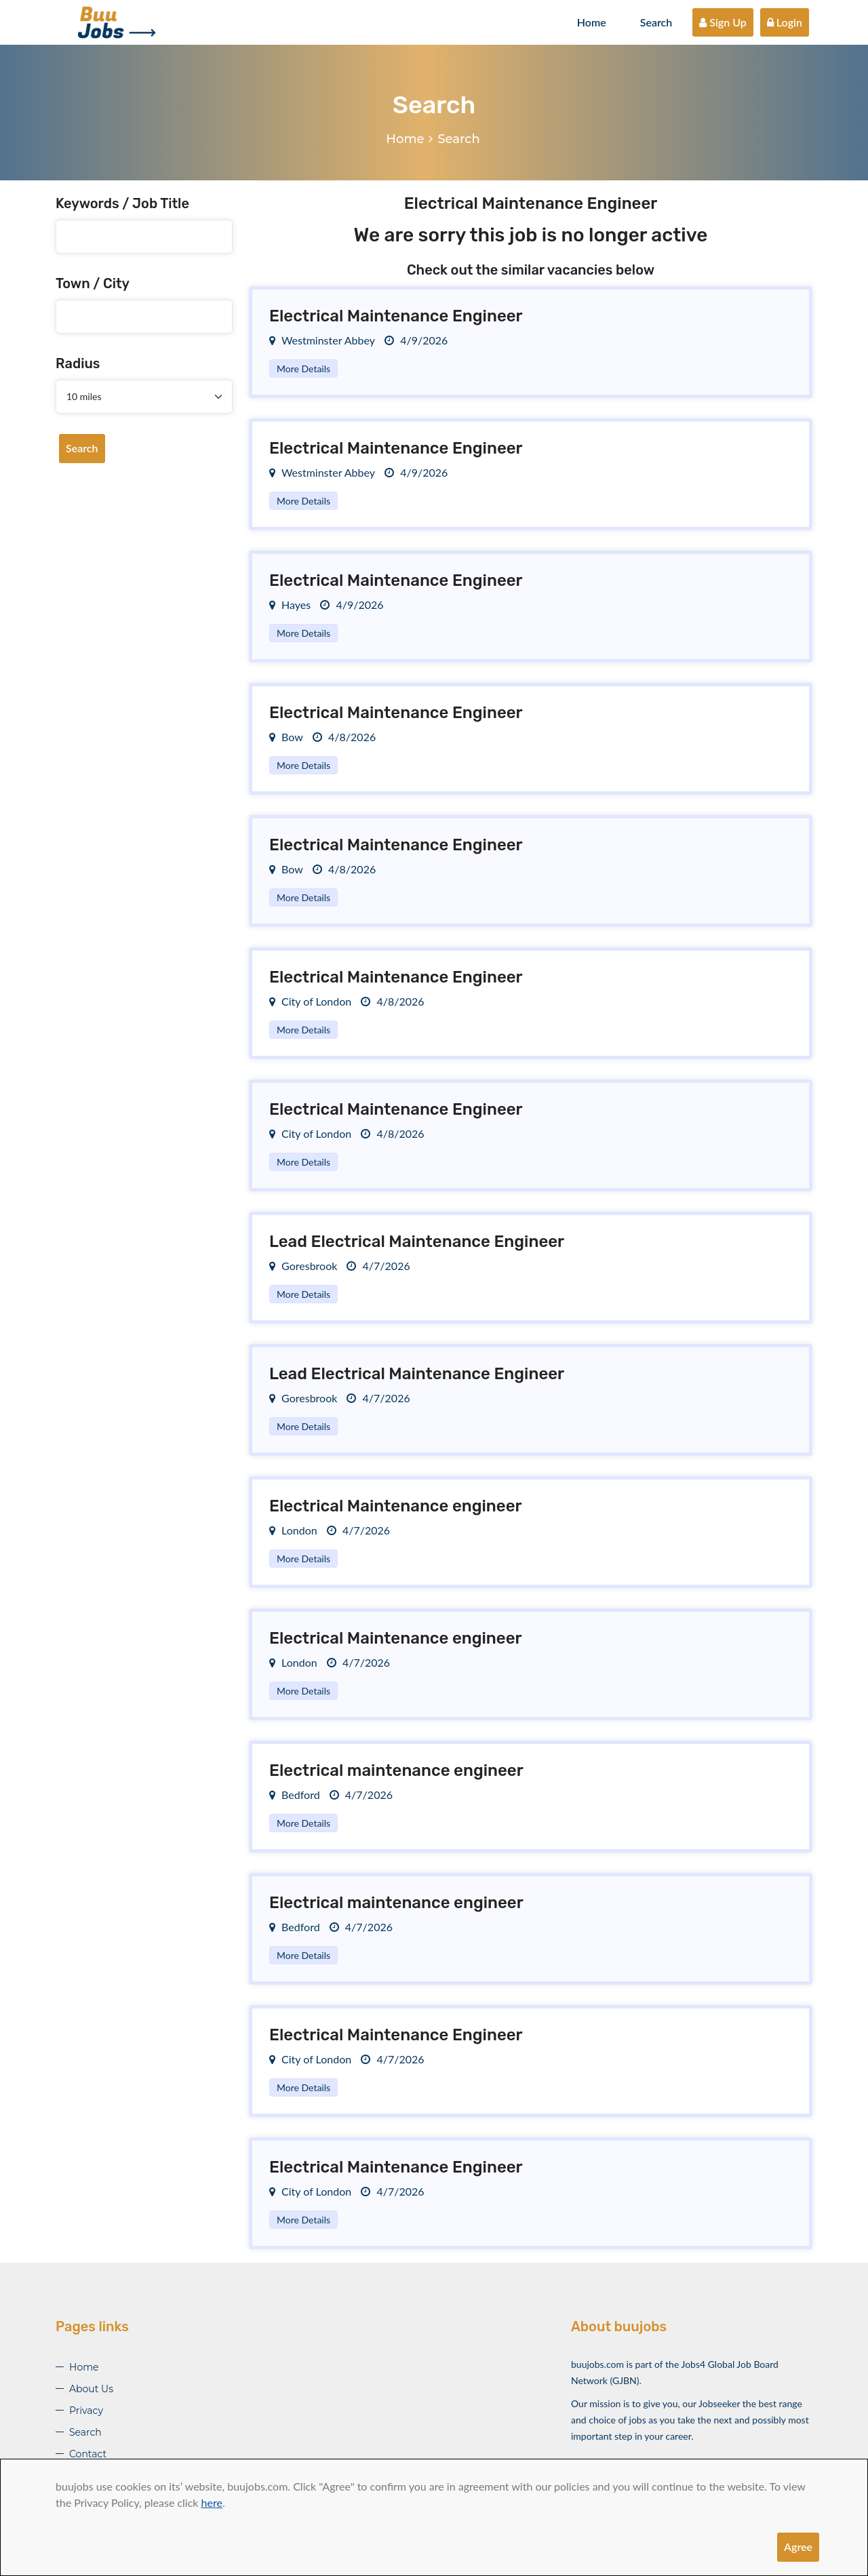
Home (591, 22)
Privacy (86, 2410)
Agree (798, 2546)
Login (784, 22)
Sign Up (723, 22)
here (211, 2502)
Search (656, 22)
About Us (91, 2389)
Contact (87, 2454)
